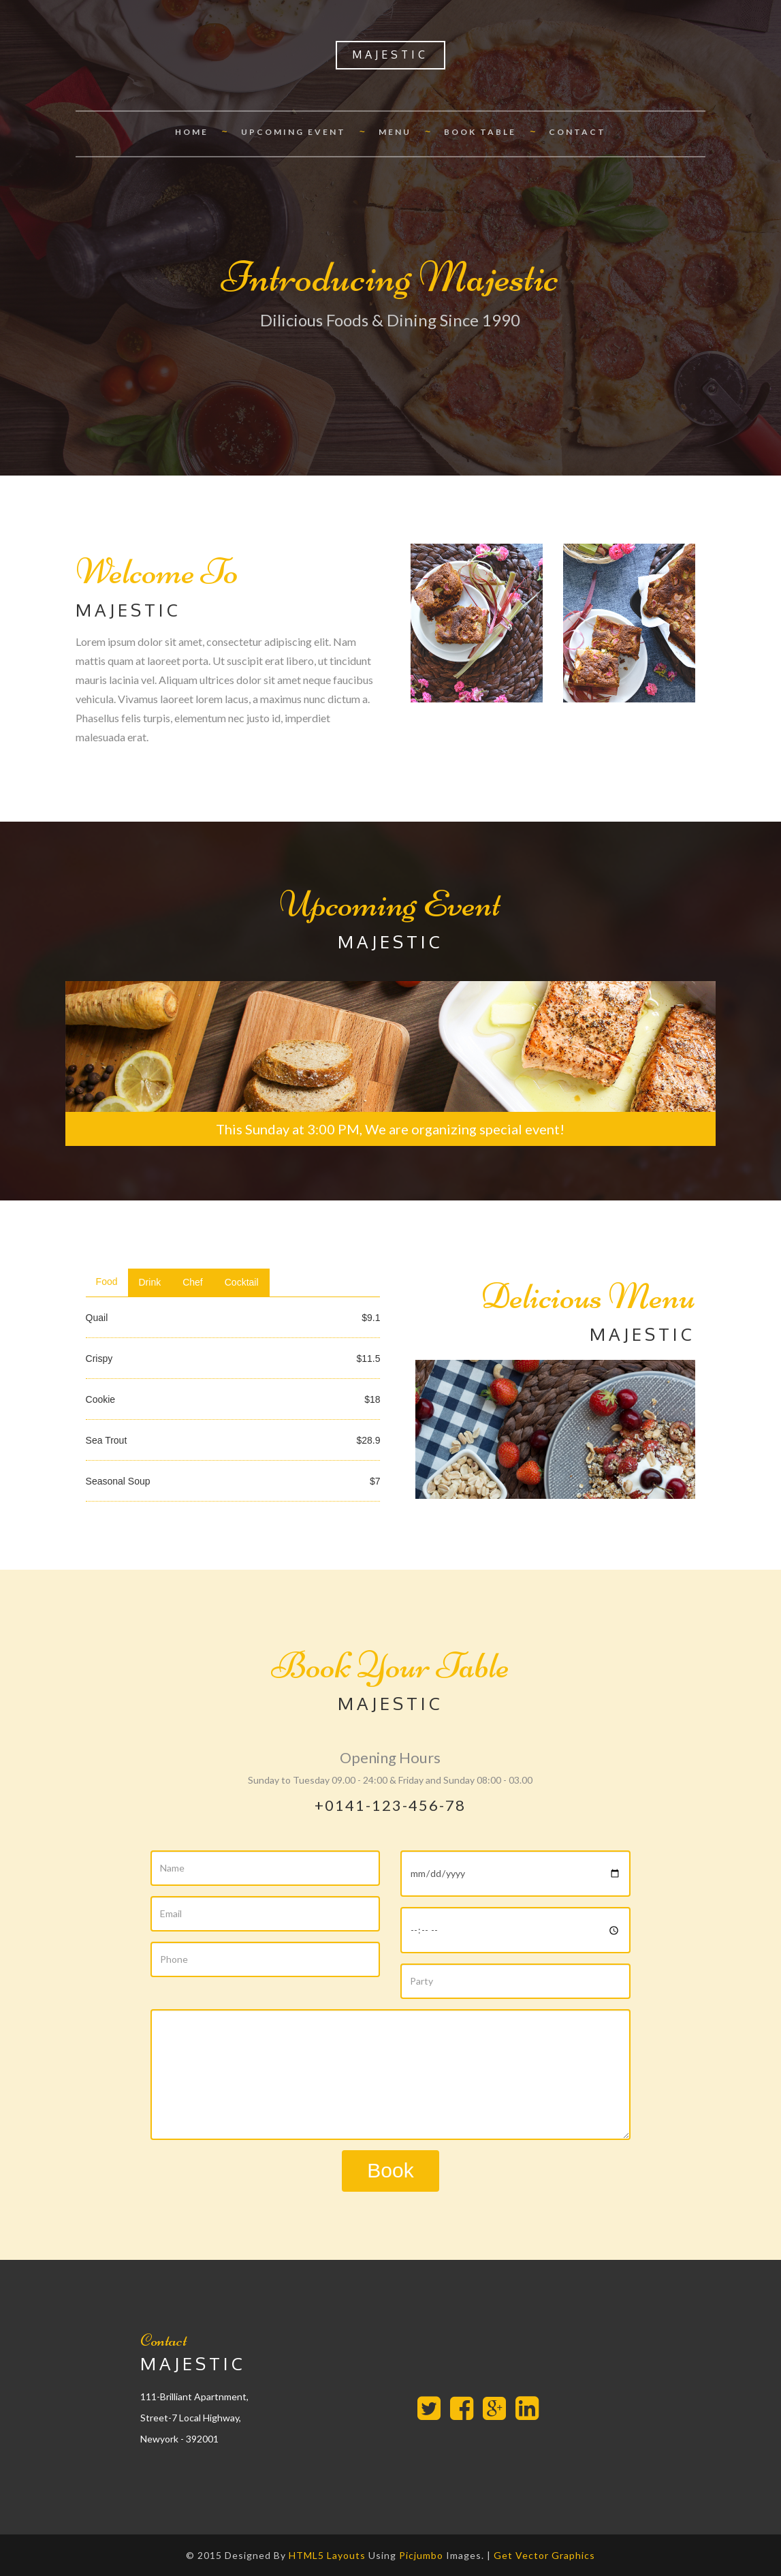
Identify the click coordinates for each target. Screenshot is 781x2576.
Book (390, 2170)
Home (191, 132)
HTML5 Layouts (327, 2555)
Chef (192, 1282)
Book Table (480, 132)
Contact (577, 132)
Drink (150, 1282)
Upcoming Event (293, 132)
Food (107, 1281)
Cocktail (242, 1282)
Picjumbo (421, 2555)
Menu (395, 132)
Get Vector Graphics (544, 2555)
